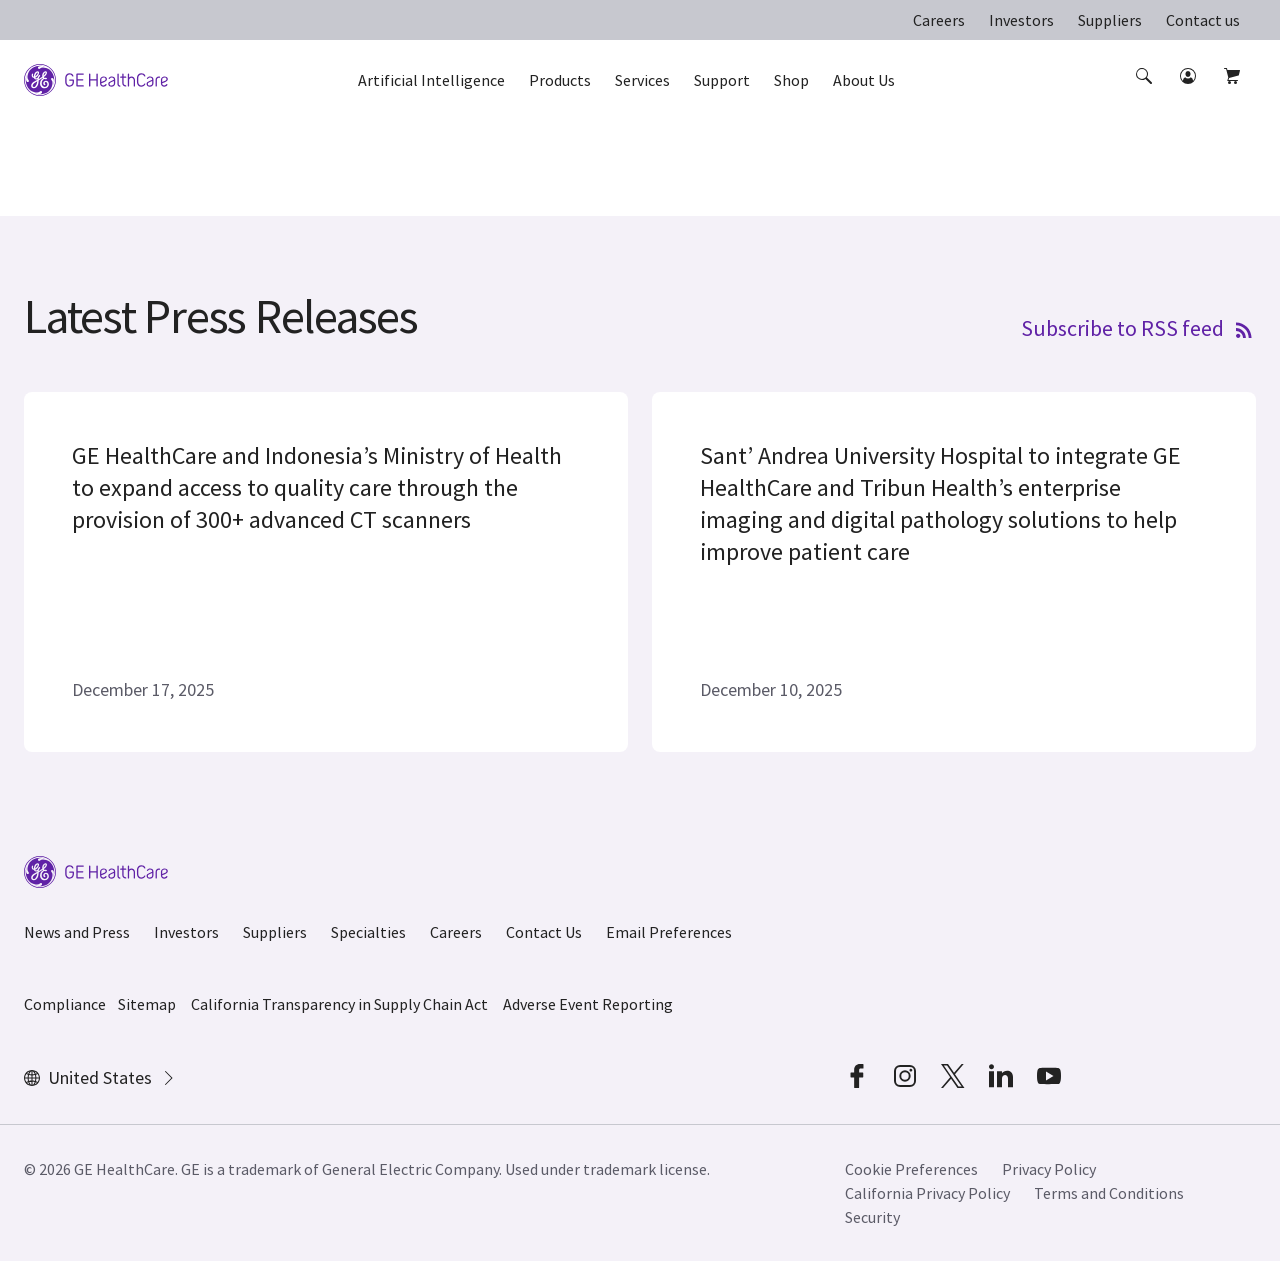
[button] (1146, 94)
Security (872, 1217)
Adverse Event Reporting (588, 1004)
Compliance (65, 1004)
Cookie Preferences (911, 1169)
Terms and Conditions (1109, 1193)
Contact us (1203, 20)
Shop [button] (791, 80)
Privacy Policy (1049, 1169)
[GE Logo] (96, 78)
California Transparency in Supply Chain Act (339, 1004)
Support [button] (722, 80)
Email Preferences (669, 932)
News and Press (77, 932)
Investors (1021, 20)
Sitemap (147, 1004)
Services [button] (642, 80)
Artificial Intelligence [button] (431, 80)
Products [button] (560, 80)
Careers (939, 20)
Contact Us (544, 932)
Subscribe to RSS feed (1138, 327)
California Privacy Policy (927, 1193)
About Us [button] (864, 80)
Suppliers (1110, 20)
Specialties (368, 932)
